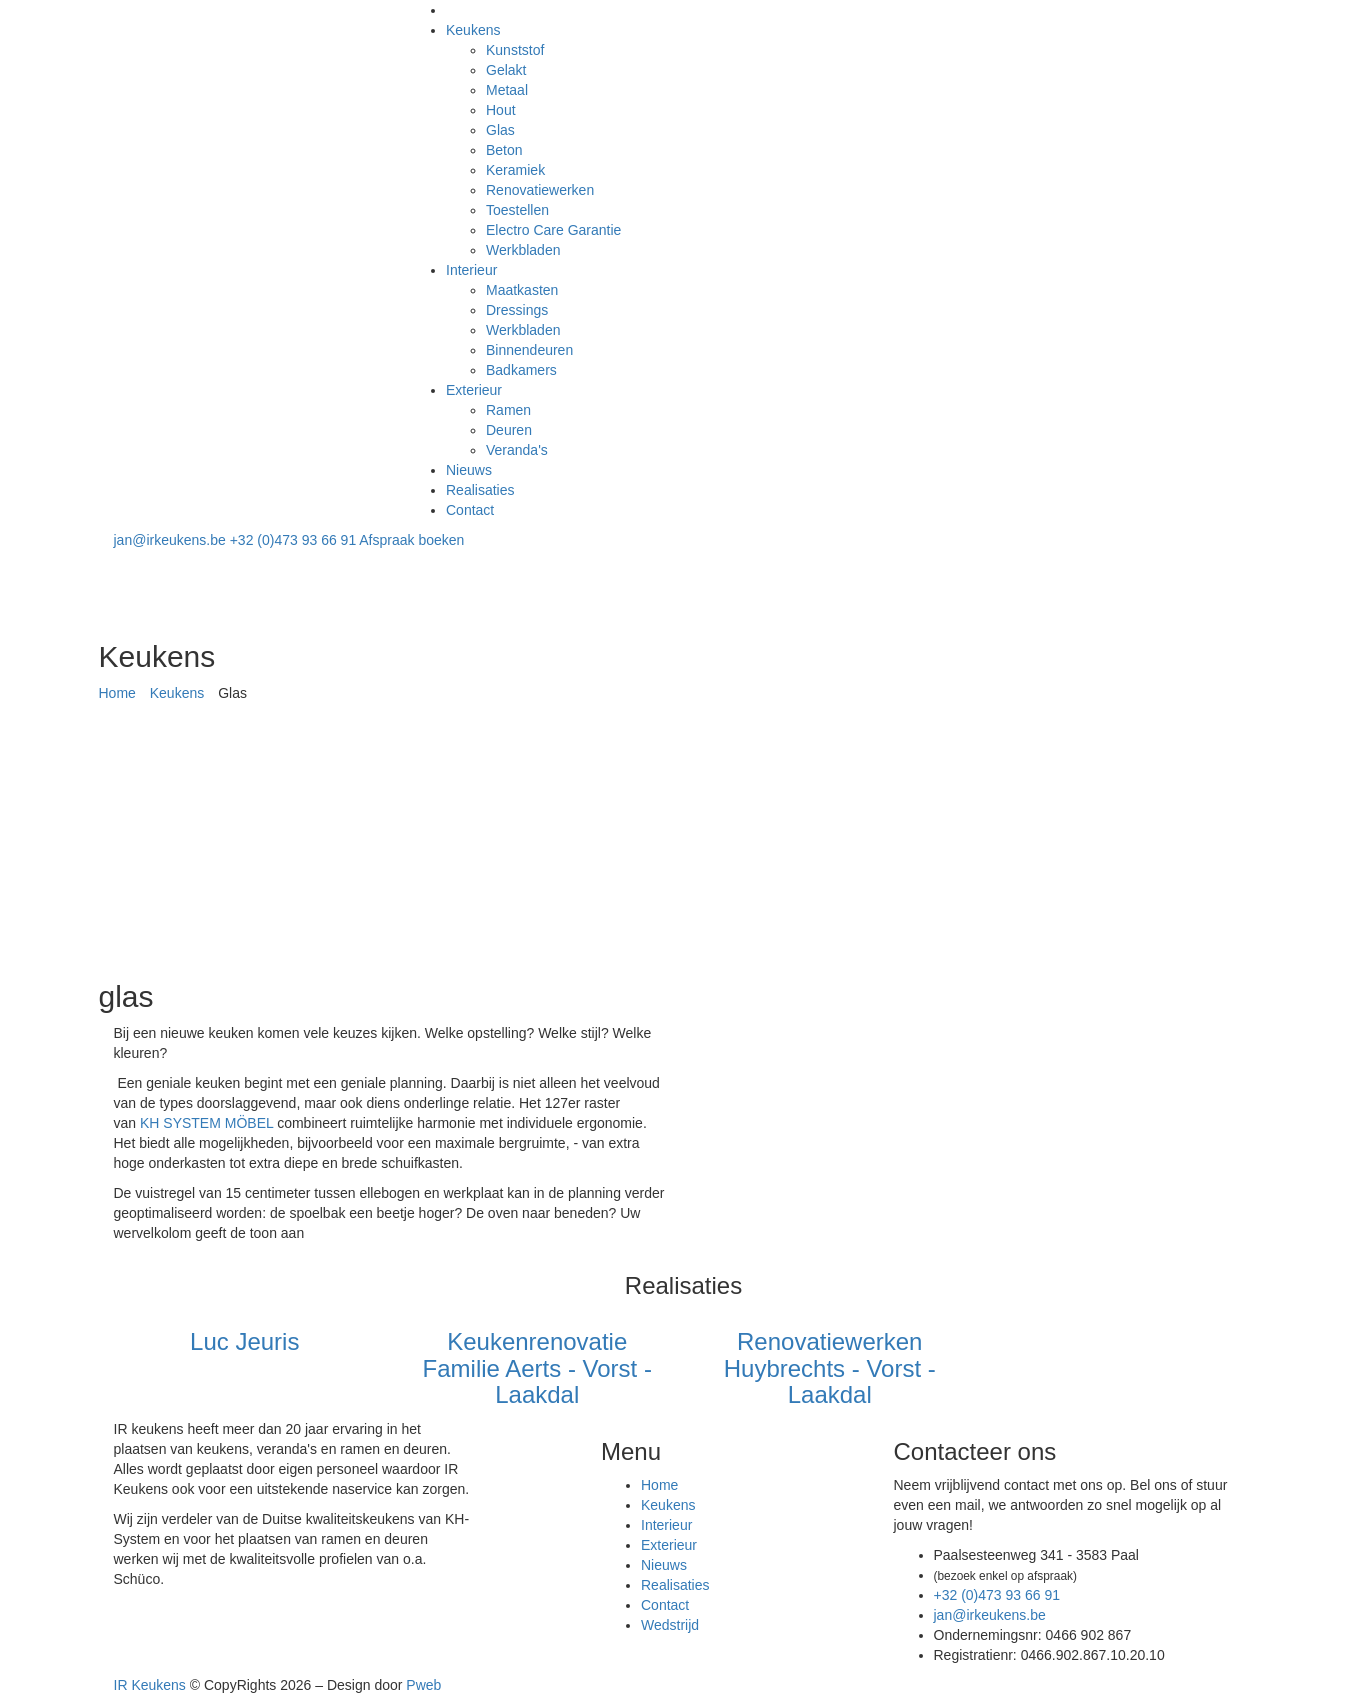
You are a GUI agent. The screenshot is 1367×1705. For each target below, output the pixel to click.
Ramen (508, 410)
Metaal (507, 90)
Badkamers (521, 370)
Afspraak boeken (411, 540)
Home (117, 693)
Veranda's (517, 450)
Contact (470, 510)
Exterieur (474, 390)
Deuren (509, 430)
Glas (500, 130)
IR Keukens (150, 1685)
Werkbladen (523, 250)
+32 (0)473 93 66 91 (295, 540)
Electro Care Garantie (553, 230)
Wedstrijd (670, 1625)
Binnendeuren (529, 350)
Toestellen (517, 210)
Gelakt (506, 70)
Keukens (473, 30)
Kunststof (515, 50)
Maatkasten (522, 290)
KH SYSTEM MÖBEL (208, 1123)
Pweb (423, 1685)
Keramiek (515, 170)
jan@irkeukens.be (172, 540)
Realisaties (480, 490)
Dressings (517, 310)
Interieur (471, 270)
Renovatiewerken (540, 190)
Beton (504, 150)
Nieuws (469, 470)
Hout (501, 110)
